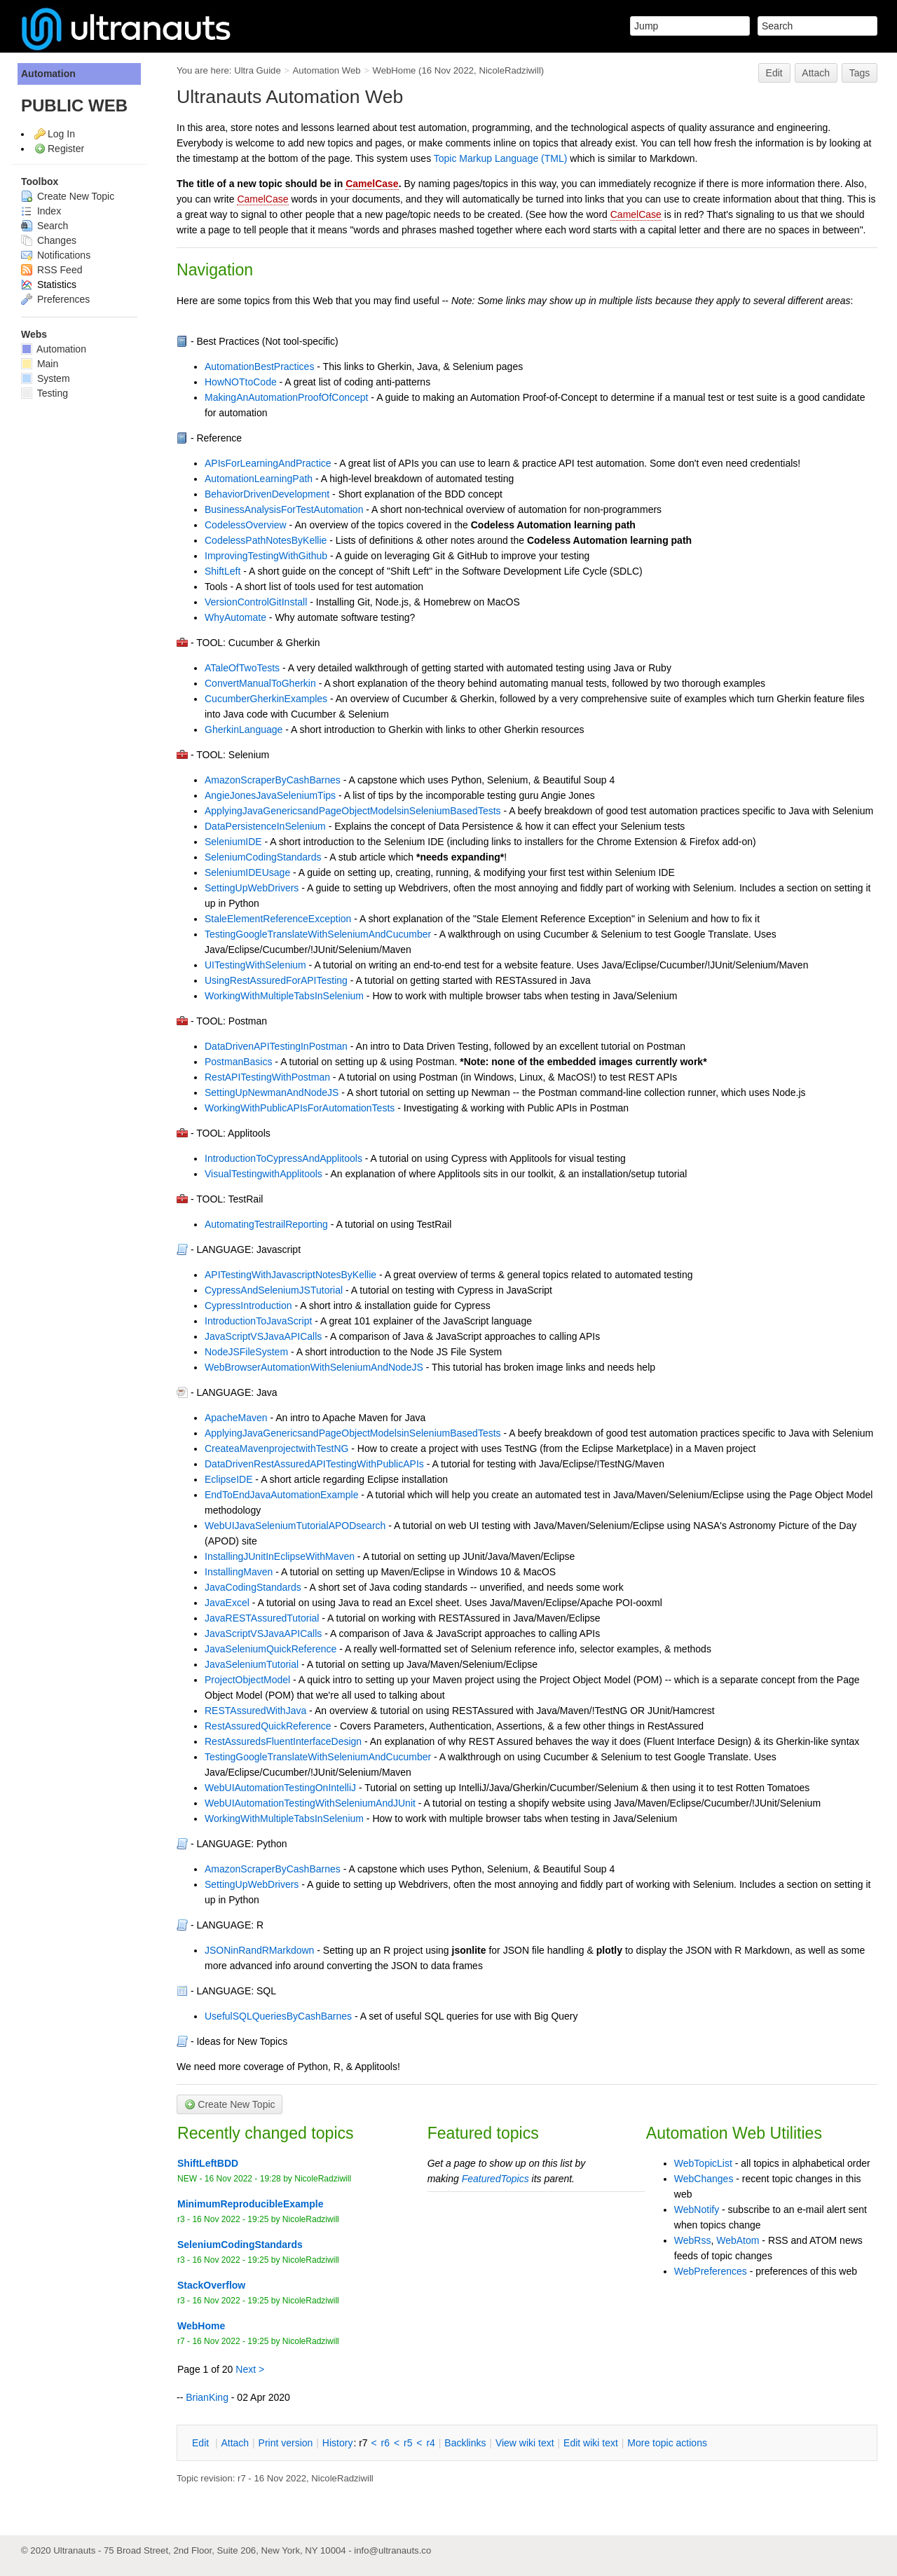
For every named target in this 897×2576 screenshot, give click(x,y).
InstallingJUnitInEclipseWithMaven (280, 1556)
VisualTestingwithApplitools (263, 1173)
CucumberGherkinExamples (266, 698)
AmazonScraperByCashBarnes (273, 780)
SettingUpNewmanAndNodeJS (271, 1092)
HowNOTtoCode (241, 382)
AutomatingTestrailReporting (266, 1224)
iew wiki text (524, 2442)
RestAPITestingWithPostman (267, 1077)
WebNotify (696, 2209)
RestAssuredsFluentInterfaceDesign (283, 1741)
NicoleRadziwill (509, 70)
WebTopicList (703, 2163)
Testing (44, 393)
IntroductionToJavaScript (258, 1321)
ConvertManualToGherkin (260, 683)
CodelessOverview (246, 524)
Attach (816, 72)
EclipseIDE (228, 1479)
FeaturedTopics (495, 2178)
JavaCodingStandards (253, 1587)
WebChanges (704, 2178)
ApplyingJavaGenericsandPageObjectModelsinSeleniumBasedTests (353, 810)
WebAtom (737, 2240)
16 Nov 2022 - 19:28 (243, 2179)
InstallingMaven (239, 1571)
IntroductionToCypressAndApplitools (283, 1158)
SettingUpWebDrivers (252, 887)
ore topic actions (667, 2442)
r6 (385, 2442)
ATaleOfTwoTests (242, 667)
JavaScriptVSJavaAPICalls (263, 1336)
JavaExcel (227, 1602)
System (45, 378)
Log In (61, 133)
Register (66, 148)
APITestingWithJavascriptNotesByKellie (290, 1274)
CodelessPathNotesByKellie (266, 540)
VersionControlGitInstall (256, 602)
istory (337, 2442)
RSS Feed (51, 269)
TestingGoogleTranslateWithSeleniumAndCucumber (318, 934)
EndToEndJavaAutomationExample (281, 1494)
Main (39, 363)
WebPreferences (710, 2271)
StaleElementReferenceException (278, 918)
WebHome (394, 70)
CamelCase (372, 183)
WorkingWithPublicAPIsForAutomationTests (300, 1108)
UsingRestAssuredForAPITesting (276, 980)
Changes (48, 240)
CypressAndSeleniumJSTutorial (274, 1290)
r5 (408, 2442)
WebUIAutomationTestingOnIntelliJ (280, 1787)
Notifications (55, 255)
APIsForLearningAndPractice (268, 463)
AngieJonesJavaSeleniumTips (270, 795)
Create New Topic (67, 196)
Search (44, 225)
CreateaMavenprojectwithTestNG (276, 1448)
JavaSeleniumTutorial (252, 1664)
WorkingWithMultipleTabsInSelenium (284, 995)
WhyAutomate (235, 617)
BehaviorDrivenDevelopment (267, 494)
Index (41, 211)
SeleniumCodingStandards (263, 857)
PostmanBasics (238, 1061)
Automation (48, 73)
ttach (235, 2442)
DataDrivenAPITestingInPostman (276, 1046)
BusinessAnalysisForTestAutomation (284, 509)
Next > (249, 2369)
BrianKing (207, 2397)
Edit (774, 72)
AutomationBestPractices (259, 366)
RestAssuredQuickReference (268, 1726)
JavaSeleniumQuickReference (270, 1648)
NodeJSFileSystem (246, 1351)
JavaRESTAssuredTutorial (262, 1618)
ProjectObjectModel (247, 1679)
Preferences (55, 299)
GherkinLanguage (243, 729)
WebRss (692, 2240)
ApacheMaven (236, 1417)
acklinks (465, 2442)
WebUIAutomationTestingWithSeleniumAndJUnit (310, 1803)
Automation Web (327, 70)
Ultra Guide (257, 70)
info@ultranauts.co (392, 2550)
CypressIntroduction (248, 1305)
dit (202, 2442)
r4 (430, 2442)
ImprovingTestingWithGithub (266, 555)
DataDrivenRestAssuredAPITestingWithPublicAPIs (314, 1463)
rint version (286, 2442)
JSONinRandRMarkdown (259, 1950)
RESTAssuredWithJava (255, 1710)
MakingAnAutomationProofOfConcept (286, 397)
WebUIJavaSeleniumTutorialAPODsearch (295, 1525)
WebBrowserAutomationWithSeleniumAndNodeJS (314, 1367)
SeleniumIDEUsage (247, 872)
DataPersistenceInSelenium (265, 826)
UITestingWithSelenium (255, 965)
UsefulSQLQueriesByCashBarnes (278, 2016)
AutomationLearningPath (259, 478)
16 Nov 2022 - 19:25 (230, 2219)
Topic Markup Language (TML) (501, 158)
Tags (859, 72)
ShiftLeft (222, 571)
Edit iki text (590, 2442)
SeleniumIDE (233, 841)
